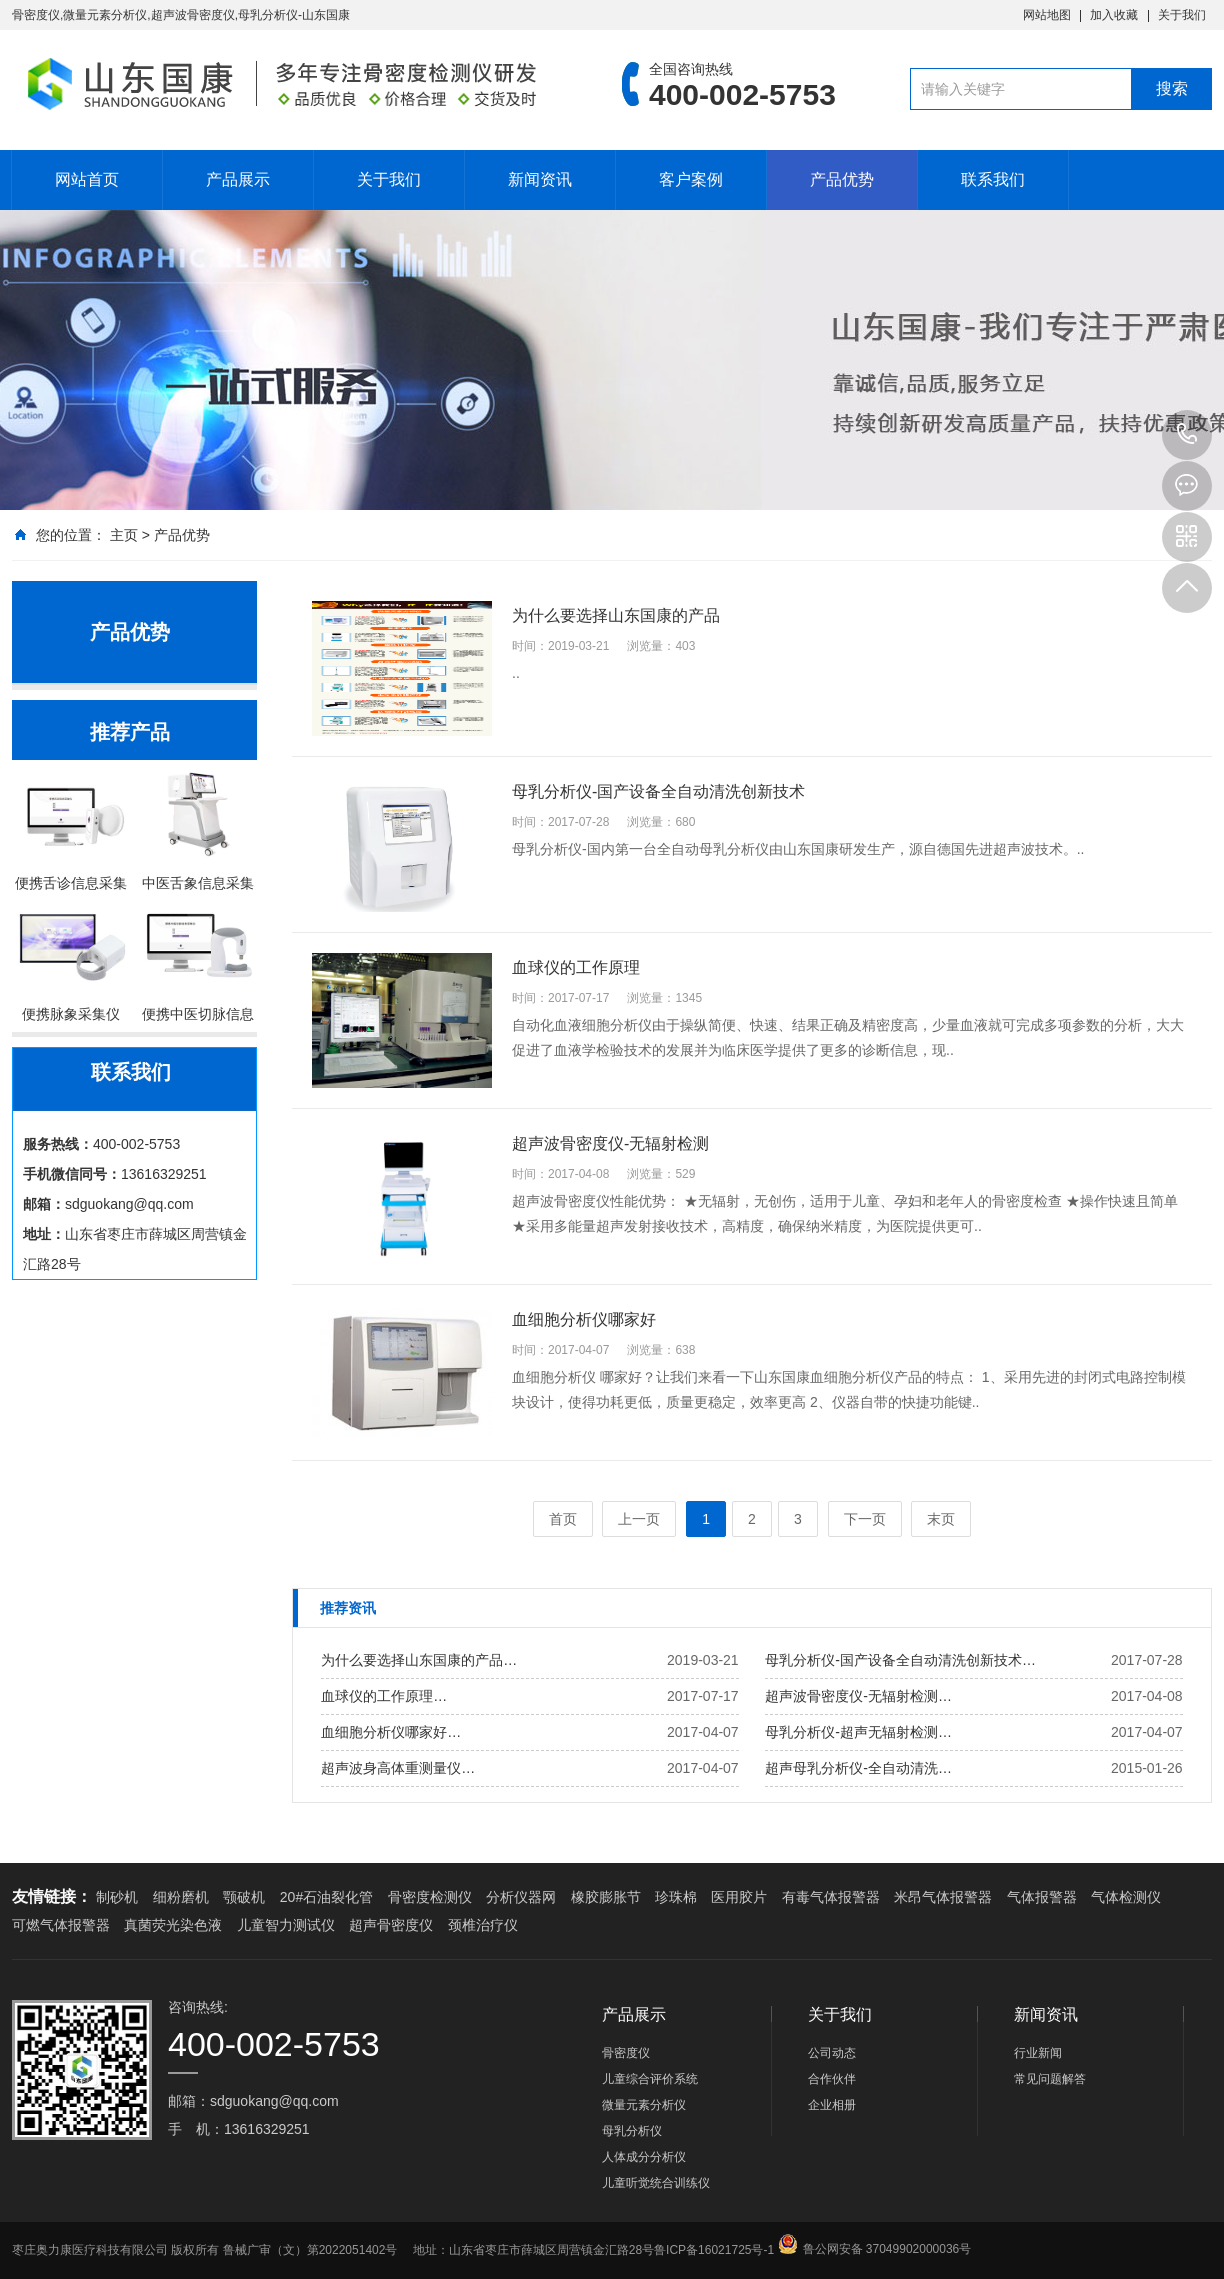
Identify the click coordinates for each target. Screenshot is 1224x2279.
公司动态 (832, 2053)
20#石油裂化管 (326, 1897)
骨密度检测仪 (430, 1897)
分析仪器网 (521, 1897)
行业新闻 (1038, 2053)
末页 (941, 1519)
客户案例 (691, 179)
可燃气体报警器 (61, 1925)
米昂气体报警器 (943, 1897)
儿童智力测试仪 (286, 1925)
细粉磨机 (181, 1897)
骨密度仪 (626, 2053)
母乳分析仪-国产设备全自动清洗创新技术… (900, 1660)
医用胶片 (739, 1897)
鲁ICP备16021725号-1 (714, 2250)
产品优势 (842, 179)
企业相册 (832, 2105)
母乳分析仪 (632, 2131)
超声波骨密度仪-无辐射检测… (858, 1696)
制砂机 (117, 1897)
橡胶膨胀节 (606, 1897)
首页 (563, 1519)
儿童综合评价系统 (650, 2079)
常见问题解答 (1050, 2079)
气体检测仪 (1126, 1897)
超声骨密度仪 (391, 1925)
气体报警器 (1042, 1897)
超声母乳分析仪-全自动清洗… (858, 1768)
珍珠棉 (676, 1897)
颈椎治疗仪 (483, 1925)
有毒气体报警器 (831, 1897)
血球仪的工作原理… (384, 1696)
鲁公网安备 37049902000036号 (887, 2232)
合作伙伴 (832, 2079)
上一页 (639, 1519)
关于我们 (1182, 15)
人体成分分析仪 (644, 2157)
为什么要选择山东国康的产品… (419, 1660)
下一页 (865, 1519)
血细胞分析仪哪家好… (391, 1732)
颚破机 (244, 1897)
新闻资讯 (540, 179)
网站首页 (87, 179)
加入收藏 (1114, 15)
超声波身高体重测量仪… (398, 1768)
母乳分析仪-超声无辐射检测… (858, 1732)
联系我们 (993, 179)
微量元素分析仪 (644, 2105)
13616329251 (1187, 435)
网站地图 (1047, 15)
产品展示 (238, 179)
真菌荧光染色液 (173, 1925)
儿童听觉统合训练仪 (656, 2183)
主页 (124, 535)
